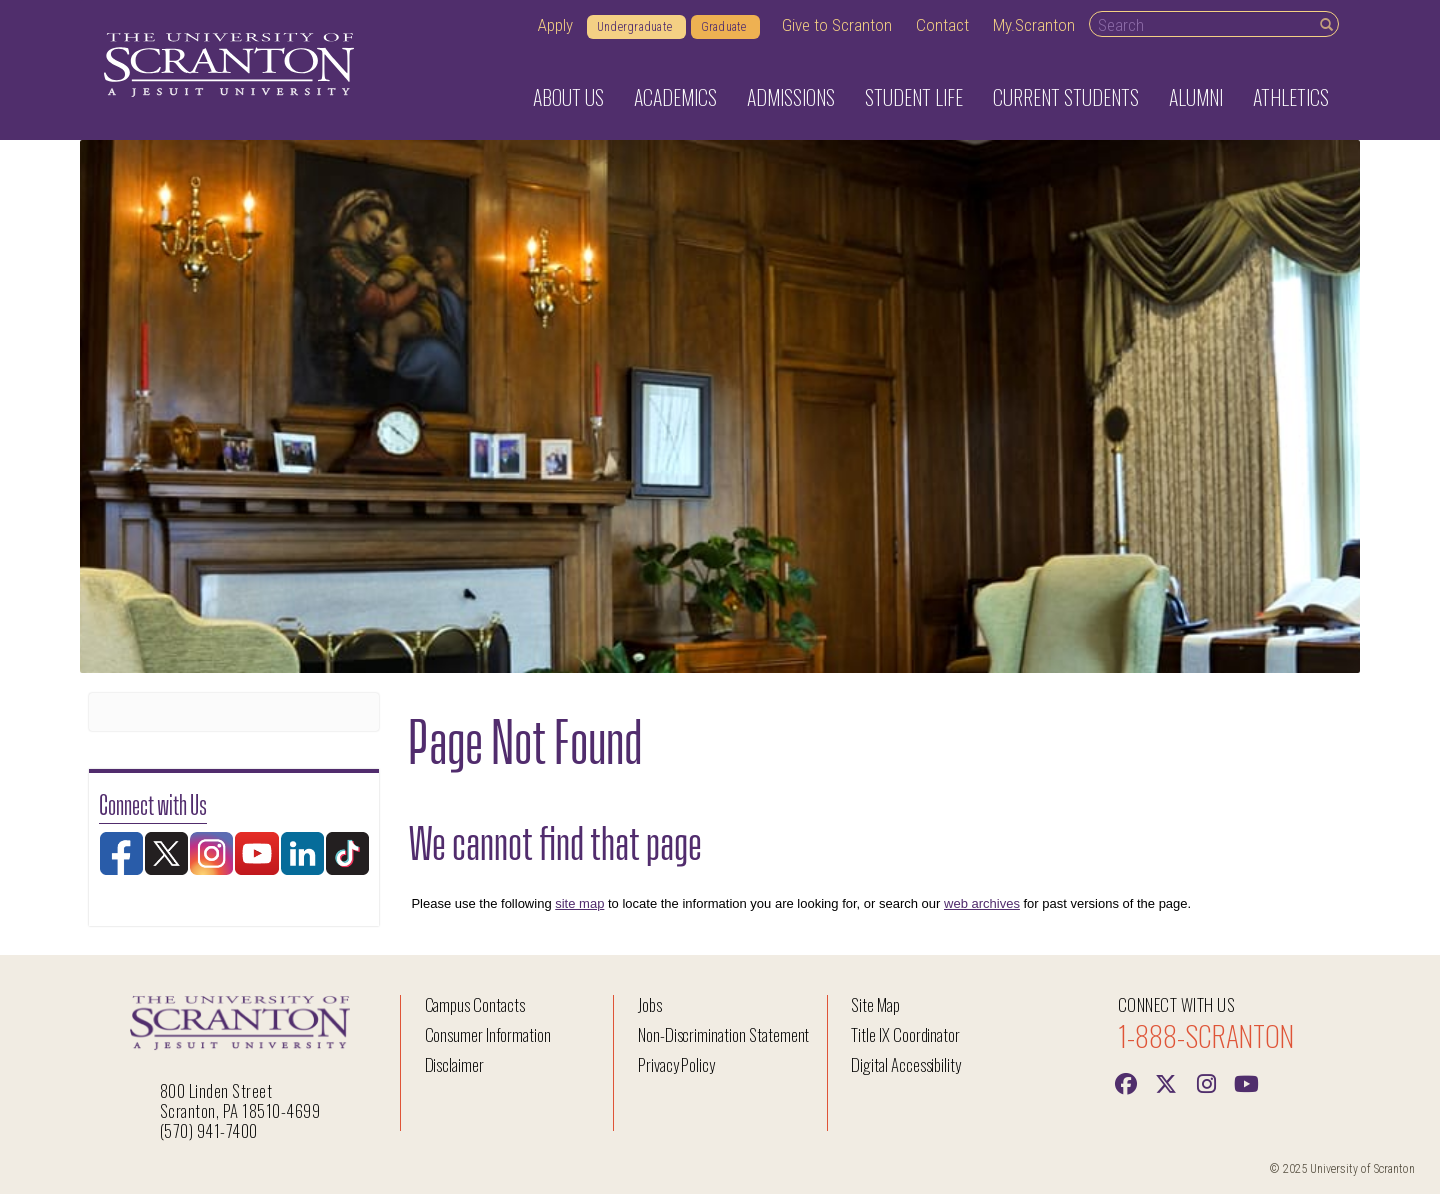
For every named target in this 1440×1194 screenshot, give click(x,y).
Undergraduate (636, 27)
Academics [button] (675, 97)
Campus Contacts (475, 1004)
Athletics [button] (1291, 97)
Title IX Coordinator (905, 1034)
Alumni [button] (1196, 97)
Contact (942, 25)
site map (579, 903)
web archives (982, 903)
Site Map (875, 1004)
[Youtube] (1246, 1082)
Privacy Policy (676, 1064)
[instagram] (1206, 1082)
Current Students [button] (1066, 97)
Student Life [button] (914, 97)
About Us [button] (568, 97)
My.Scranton (1034, 25)
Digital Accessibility (906, 1064)
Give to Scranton (837, 25)
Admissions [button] (791, 97)
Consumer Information (488, 1034)
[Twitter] (1166, 1082)
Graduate (725, 27)
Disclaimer (455, 1064)
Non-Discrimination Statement (724, 1034)
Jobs (650, 1004)
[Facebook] (1126, 1082)
